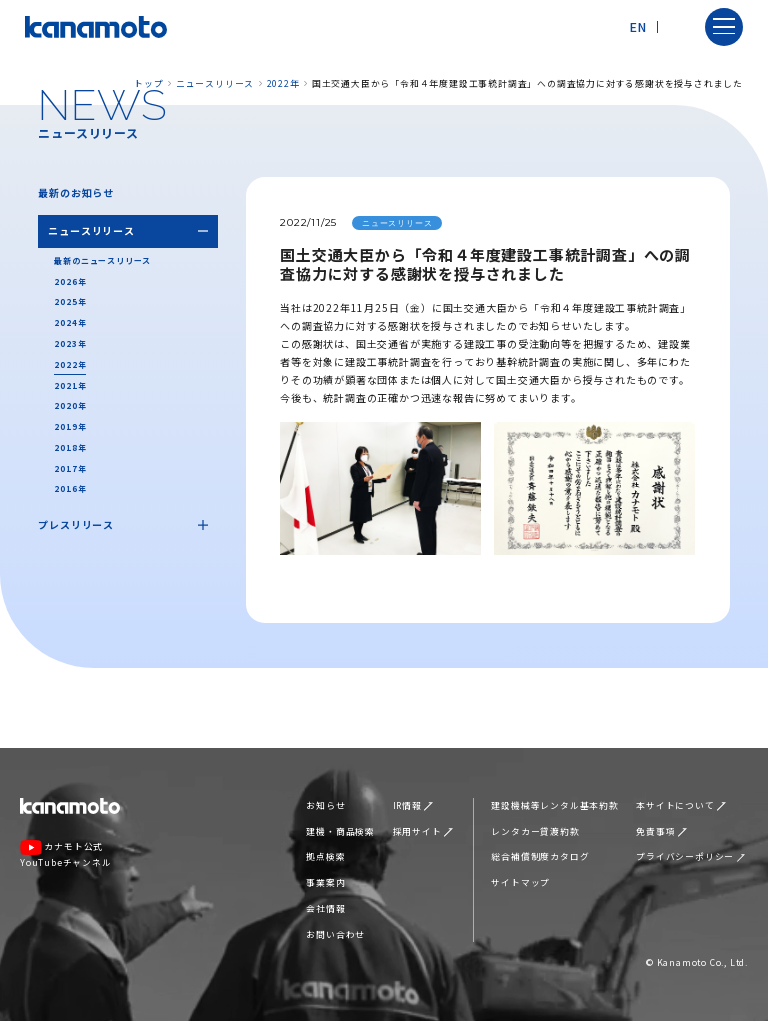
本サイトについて (681, 805)
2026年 (70, 281)
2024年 (70, 322)
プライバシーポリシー (690, 856)
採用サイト (423, 831)
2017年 (70, 468)
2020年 (70, 405)
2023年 (70, 343)
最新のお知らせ (76, 192)
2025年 (70, 301)
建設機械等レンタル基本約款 (554, 805)
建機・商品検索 (340, 831)
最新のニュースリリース (102, 260)
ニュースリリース (215, 83)
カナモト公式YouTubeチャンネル (66, 853)
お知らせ (325, 805)
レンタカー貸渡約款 (535, 831)
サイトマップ (520, 882)
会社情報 (325, 908)
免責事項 (661, 831)
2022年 (283, 83)
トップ (148, 83)
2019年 (70, 426)
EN (638, 26)
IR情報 (413, 805)
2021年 (70, 385)
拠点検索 (325, 856)
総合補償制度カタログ (540, 856)
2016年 (70, 488)
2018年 (70, 447)
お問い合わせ (335, 934)
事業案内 (325, 882)
